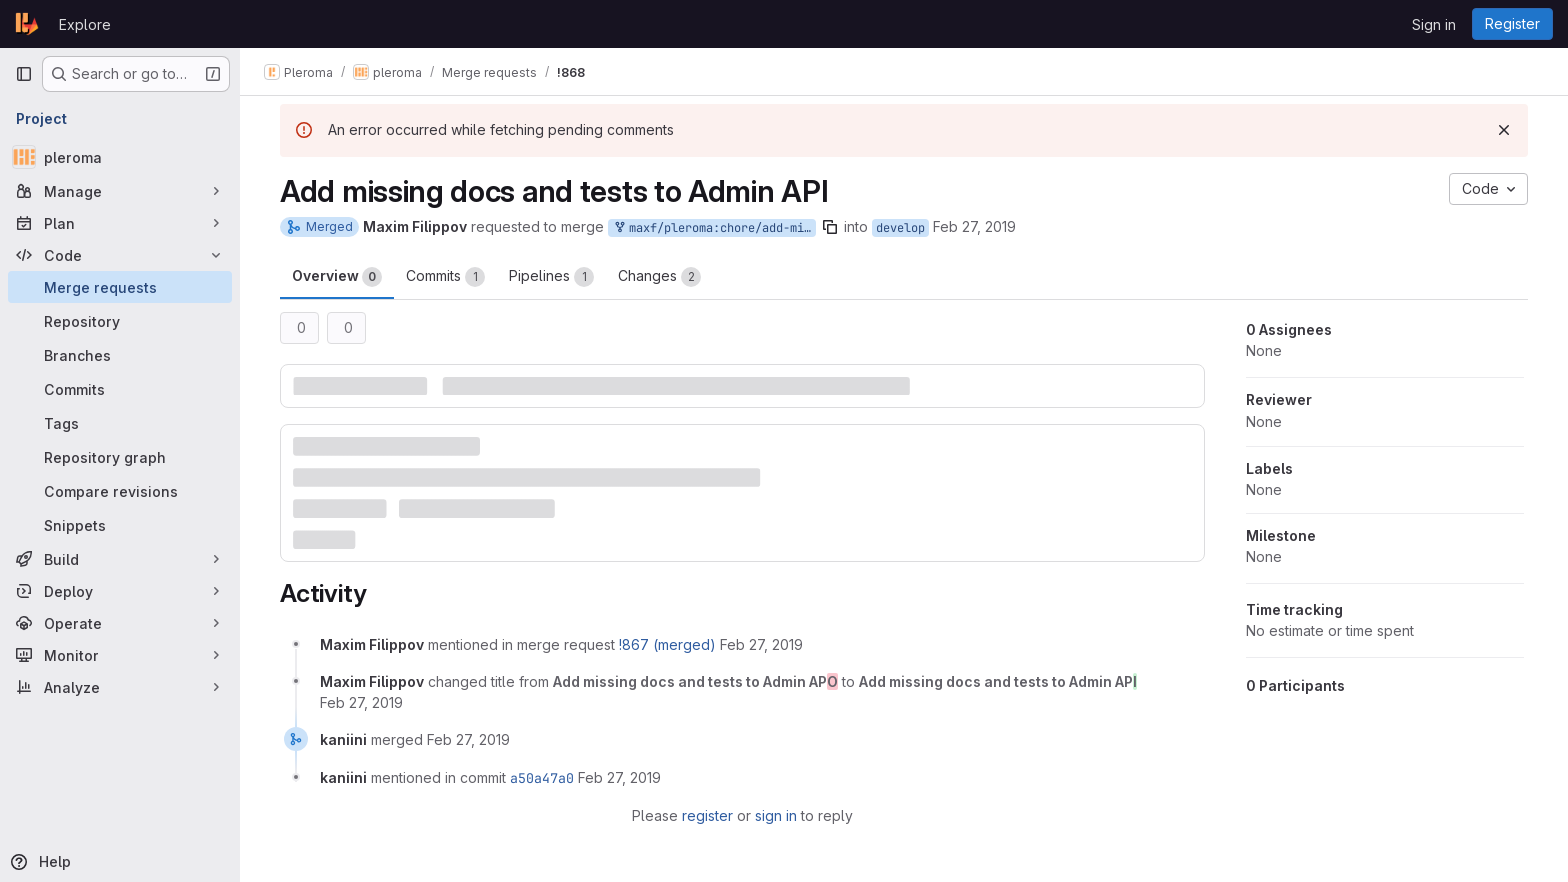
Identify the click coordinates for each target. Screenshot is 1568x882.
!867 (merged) (667, 644)
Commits (445, 277)
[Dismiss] (1504, 130)
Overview (337, 277)
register (707, 815)
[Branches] (120, 355)
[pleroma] (120, 157)
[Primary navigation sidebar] (24, 74)
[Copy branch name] (830, 227)
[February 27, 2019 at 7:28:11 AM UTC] (468, 739)
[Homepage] (27, 24)
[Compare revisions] (120, 491)
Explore (85, 24)
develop (900, 228)
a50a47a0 (542, 778)
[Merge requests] (120, 287)
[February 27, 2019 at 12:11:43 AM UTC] (361, 702)
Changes (659, 277)
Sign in (1434, 24)
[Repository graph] (120, 457)
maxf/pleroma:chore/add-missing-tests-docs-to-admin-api (714, 228)
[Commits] (120, 389)
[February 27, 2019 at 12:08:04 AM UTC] (761, 644)
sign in (776, 815)
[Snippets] (120, 525)
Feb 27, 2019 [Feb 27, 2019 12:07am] (974, 226)
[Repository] (120, 321)
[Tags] (120, 423)
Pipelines (551, 277)
